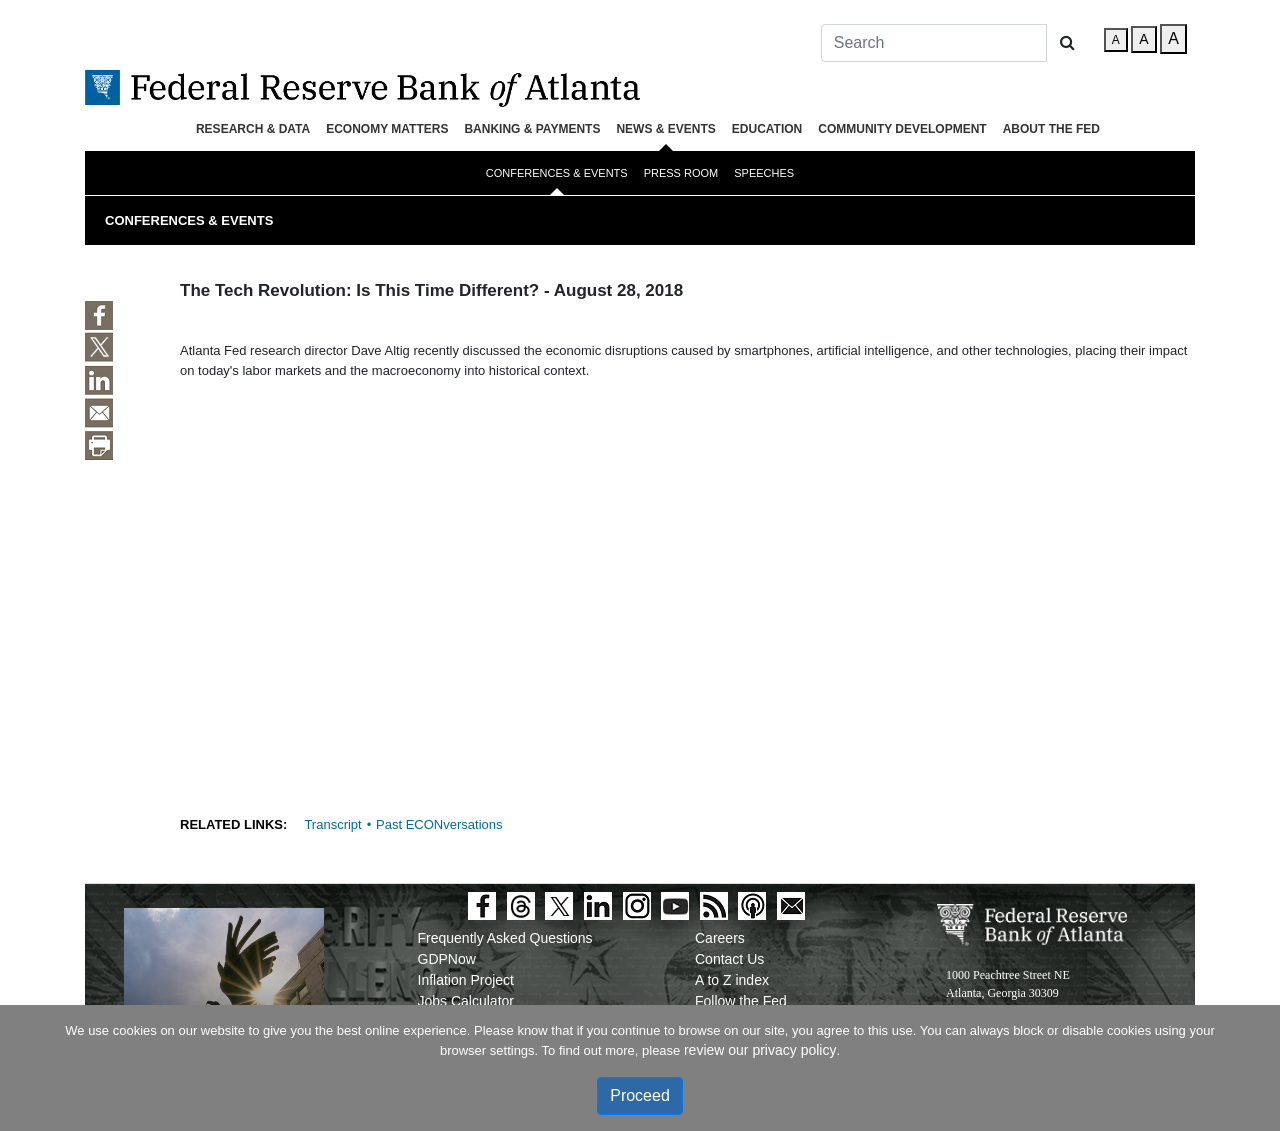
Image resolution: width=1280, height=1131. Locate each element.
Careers (720, 938)
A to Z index (732, 980)
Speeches (764, 173)
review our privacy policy (760, 1050)
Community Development (902, 129)
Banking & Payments (532, 129)
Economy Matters (387, 129)
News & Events (665, 129)
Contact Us (729, 959)
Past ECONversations (439, 824)
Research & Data (253, 129)
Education (767, 129)
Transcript (332, 824)
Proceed (640, 1095)
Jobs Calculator (466, 1001)
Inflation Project (466, 980)
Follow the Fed (741, 1001)
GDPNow (447, 959)
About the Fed (1051, 129)
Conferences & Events (557, 173)
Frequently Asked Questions (505, 938)
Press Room (681, 173)
